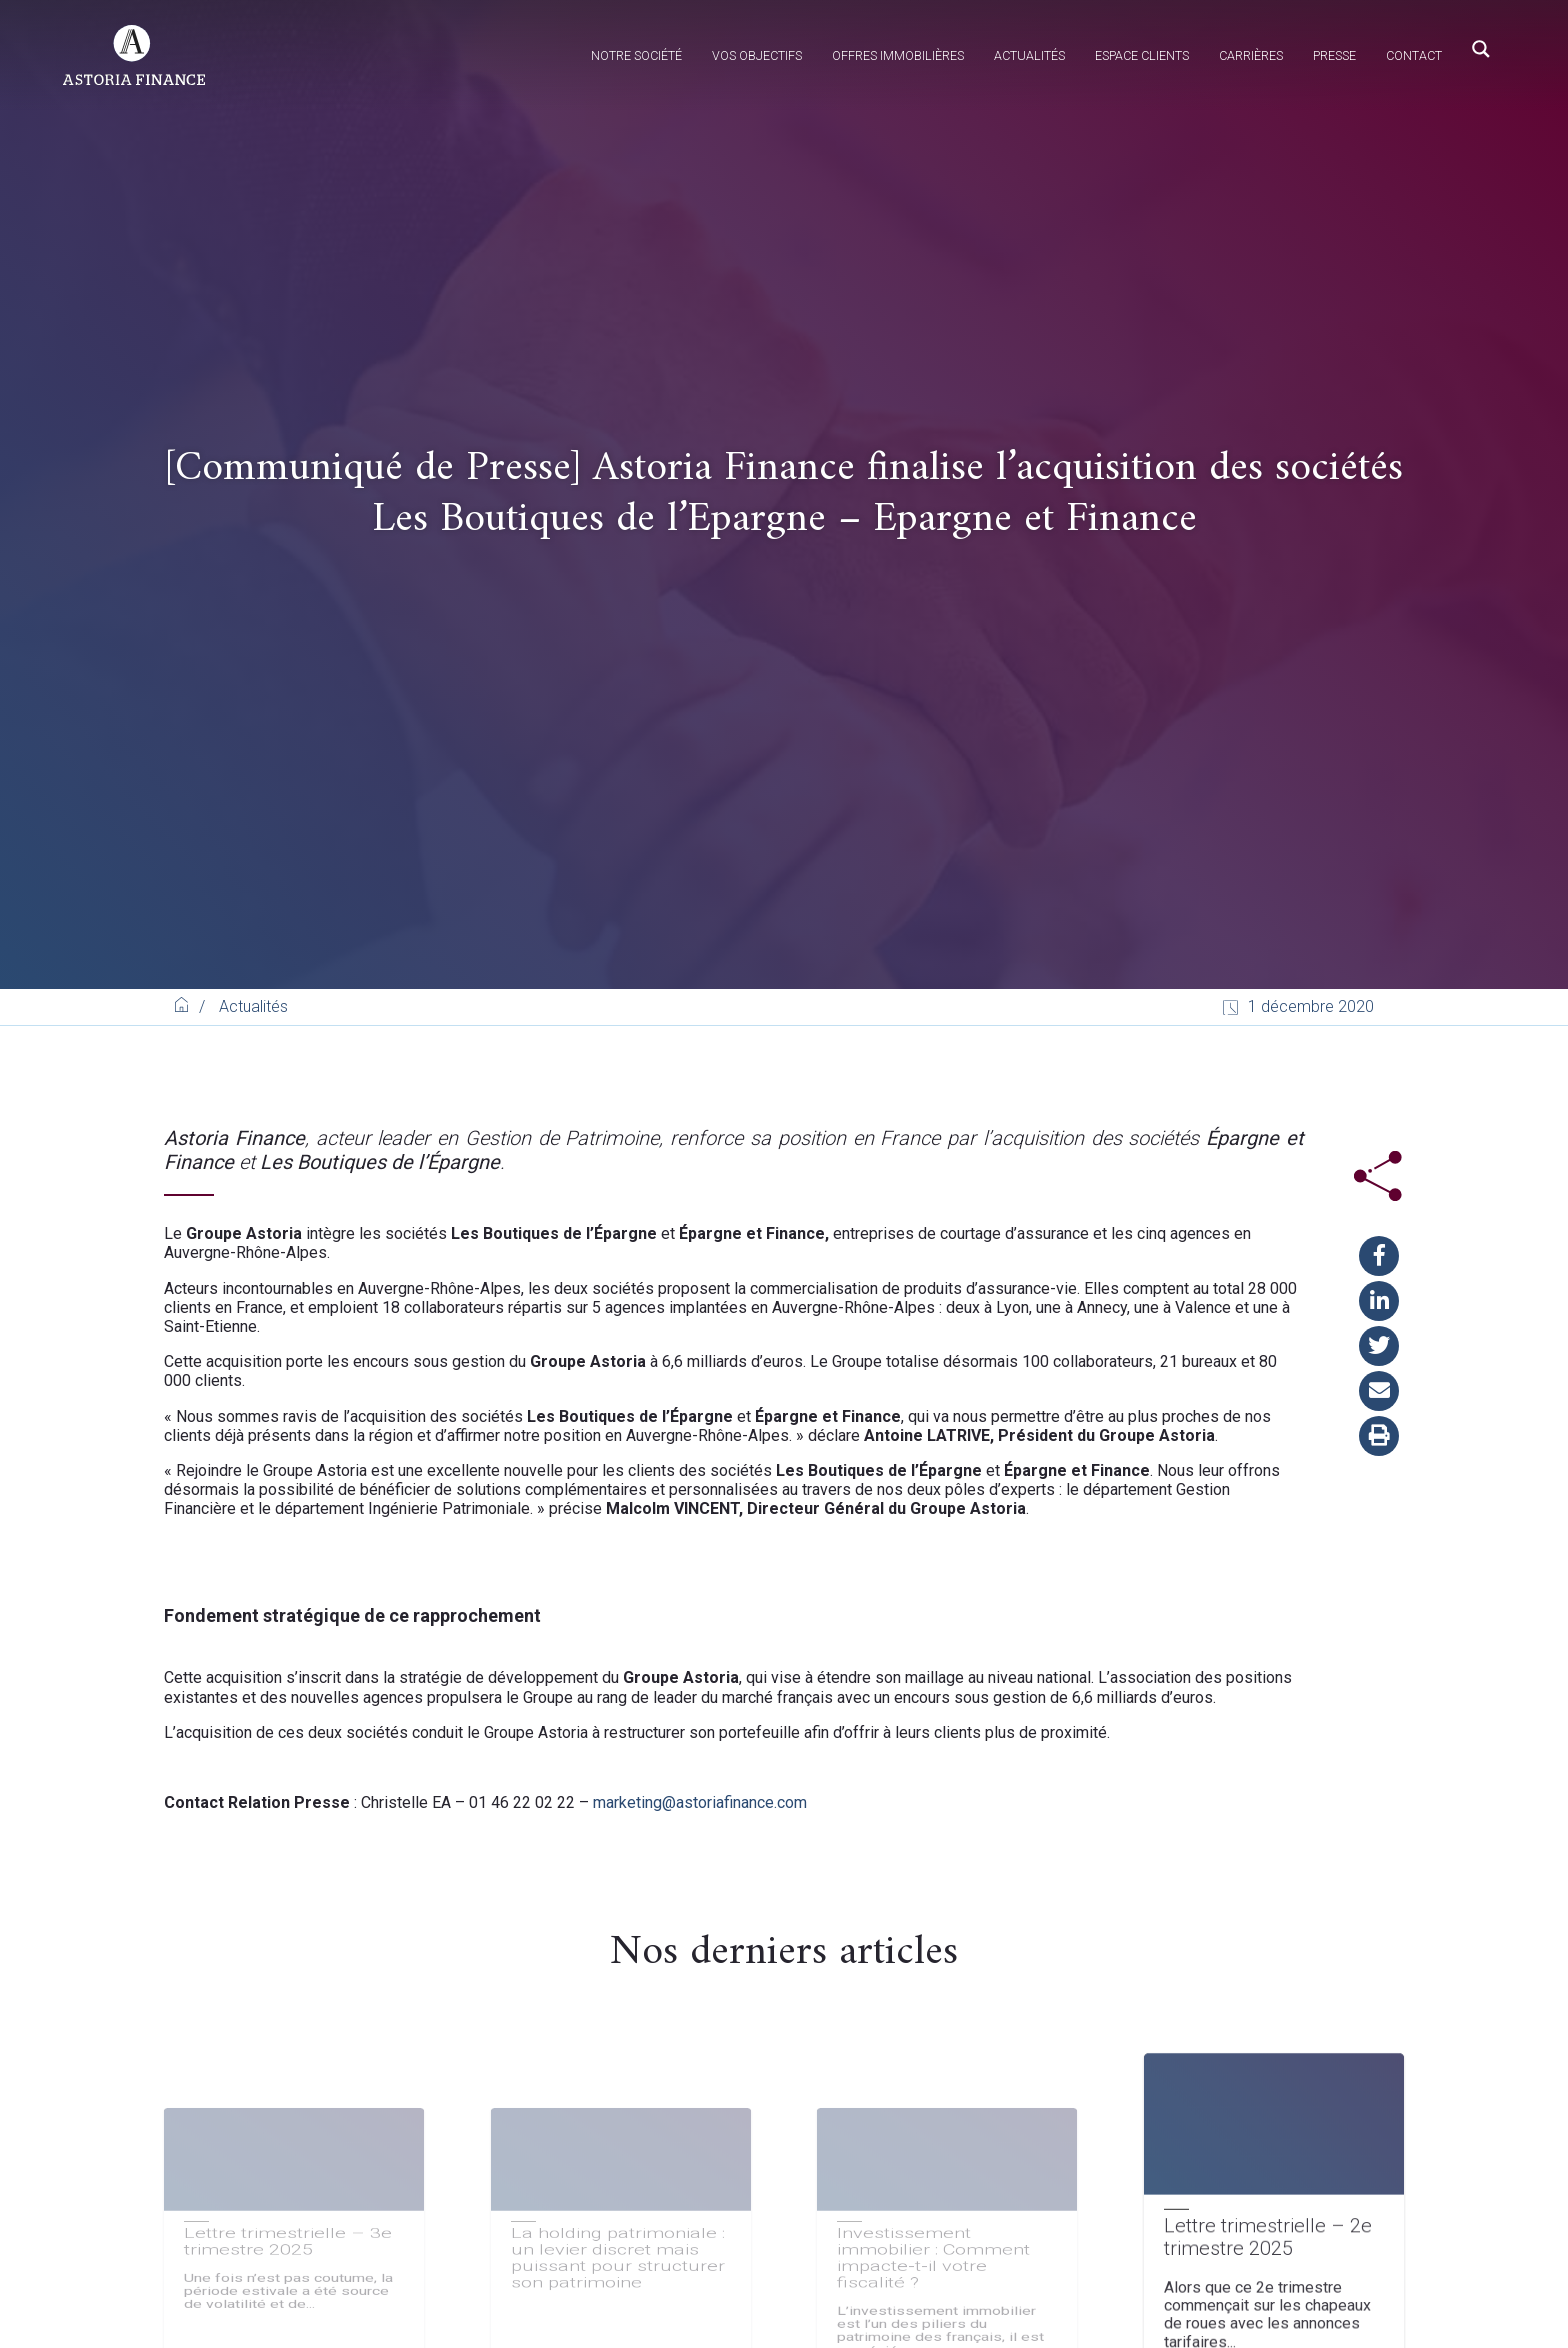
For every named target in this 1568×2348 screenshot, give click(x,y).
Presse (1334, 55)
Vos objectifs (757, 55)
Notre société (636, 55)
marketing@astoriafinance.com (700, 1802)
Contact (1414, 55)
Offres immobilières (898, 55)
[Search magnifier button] (1481, 49)
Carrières (1251, 55)
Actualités (1029, 55)
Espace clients (1142, 55)
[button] (1379, 1256)
